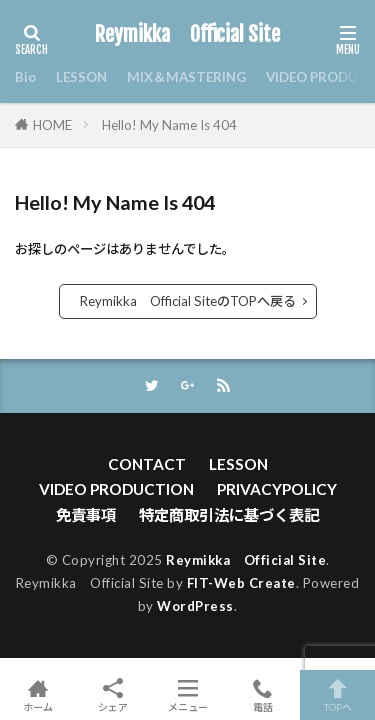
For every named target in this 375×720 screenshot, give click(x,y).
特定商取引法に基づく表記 (229, 515)
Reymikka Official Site (187, 35)
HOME (52, 125)
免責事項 (86, 515)
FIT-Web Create (241, 583)
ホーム (37, 695)
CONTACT (147, 464)
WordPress (195, 606)
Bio (25, 77)
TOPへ (337, 695)
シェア (112, 695)
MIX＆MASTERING (186, 77)
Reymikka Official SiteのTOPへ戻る (188, 301)
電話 (262, 695)
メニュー (187, 695)
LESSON (81, 77)
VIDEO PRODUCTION (116, 489)
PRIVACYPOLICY (277, 489)
